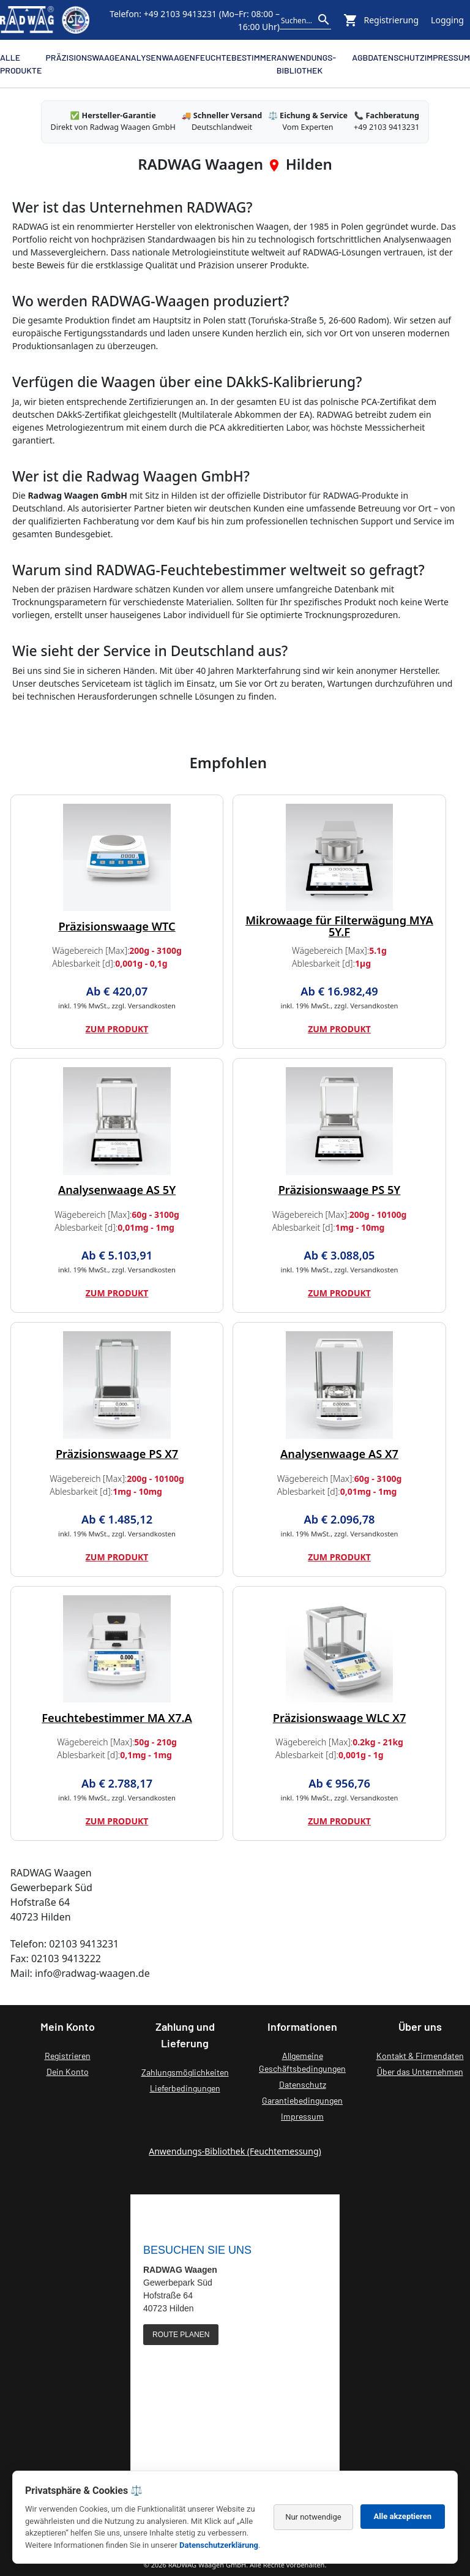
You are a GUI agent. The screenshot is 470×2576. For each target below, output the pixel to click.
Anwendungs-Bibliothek (306, 63)
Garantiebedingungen (302, 2100)
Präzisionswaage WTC (116, 926)
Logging (447, 20)
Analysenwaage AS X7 (339, 1453)
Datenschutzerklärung (218, 2545)
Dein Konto (68, 2071)
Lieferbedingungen (185, 2088)
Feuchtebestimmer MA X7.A (117, 1717)
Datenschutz (396, 57)
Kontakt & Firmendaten (420, 2055)
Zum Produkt (117, 1029)
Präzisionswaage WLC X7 (339, 1717)
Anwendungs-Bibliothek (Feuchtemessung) (235, 2151)
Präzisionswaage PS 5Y (339, 1189)
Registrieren (68, 2055)
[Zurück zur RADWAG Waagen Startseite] (44, 20)
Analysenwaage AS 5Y (117, 1189)
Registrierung (391, 20)
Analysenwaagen (157, 57)
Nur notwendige (313, 2516)
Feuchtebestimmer (236, 57)
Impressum (447, 57)
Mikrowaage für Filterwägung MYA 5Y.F (339, 926)
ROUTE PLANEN (180, 2334)
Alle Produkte (21, 63)
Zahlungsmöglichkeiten (185, 2072)
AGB (360, 57)
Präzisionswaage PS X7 (117, 1453)
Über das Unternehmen (420, 2071)
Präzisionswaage (83, 57)
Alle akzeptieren (402, 2516)
